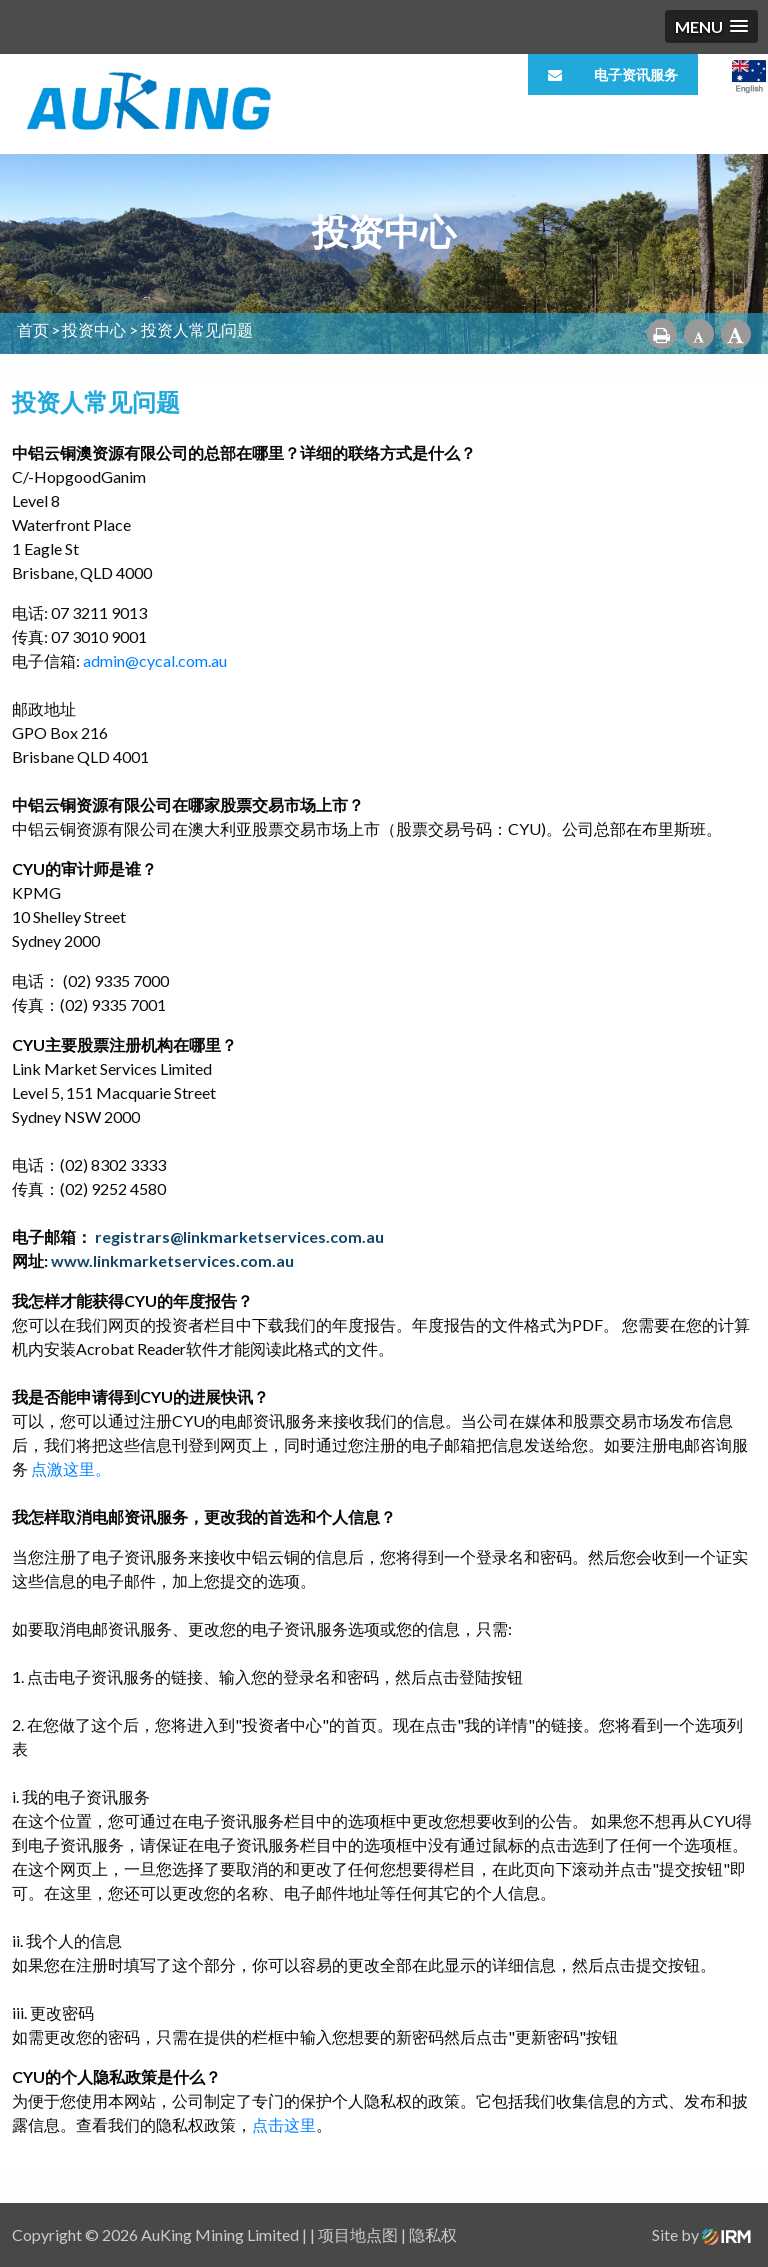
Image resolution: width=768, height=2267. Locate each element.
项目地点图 (358, 2234)
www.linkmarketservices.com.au (172, 1260)
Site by (701, 2234)
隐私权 (433, 2234)
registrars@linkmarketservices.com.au (239, 1236)
